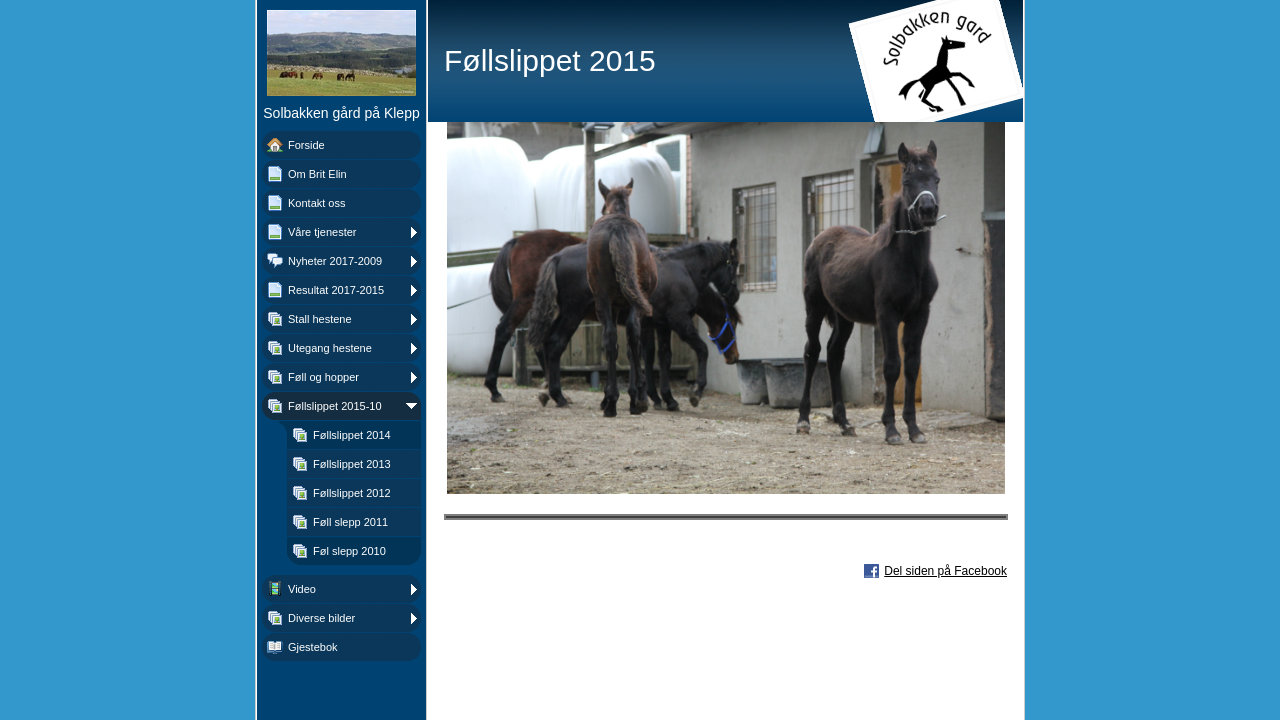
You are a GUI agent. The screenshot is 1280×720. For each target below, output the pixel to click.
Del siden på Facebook (945, 571)
